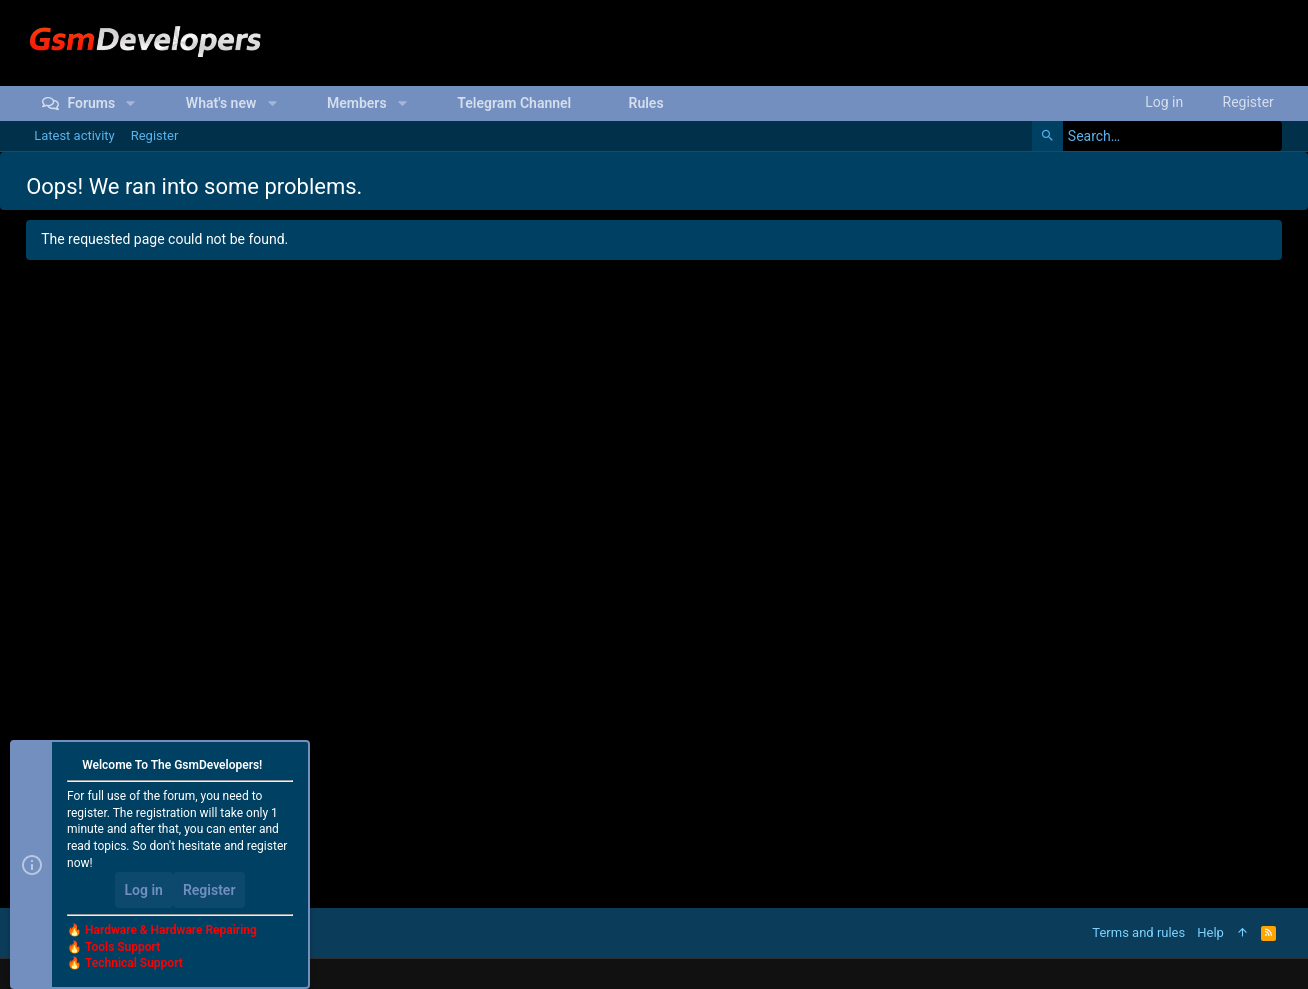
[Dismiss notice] (286, 766)
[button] (130, 103)
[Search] (1157, 136)
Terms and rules (1138, 932)
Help (1210, 932)
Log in (144, 890)
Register (209, 890)
